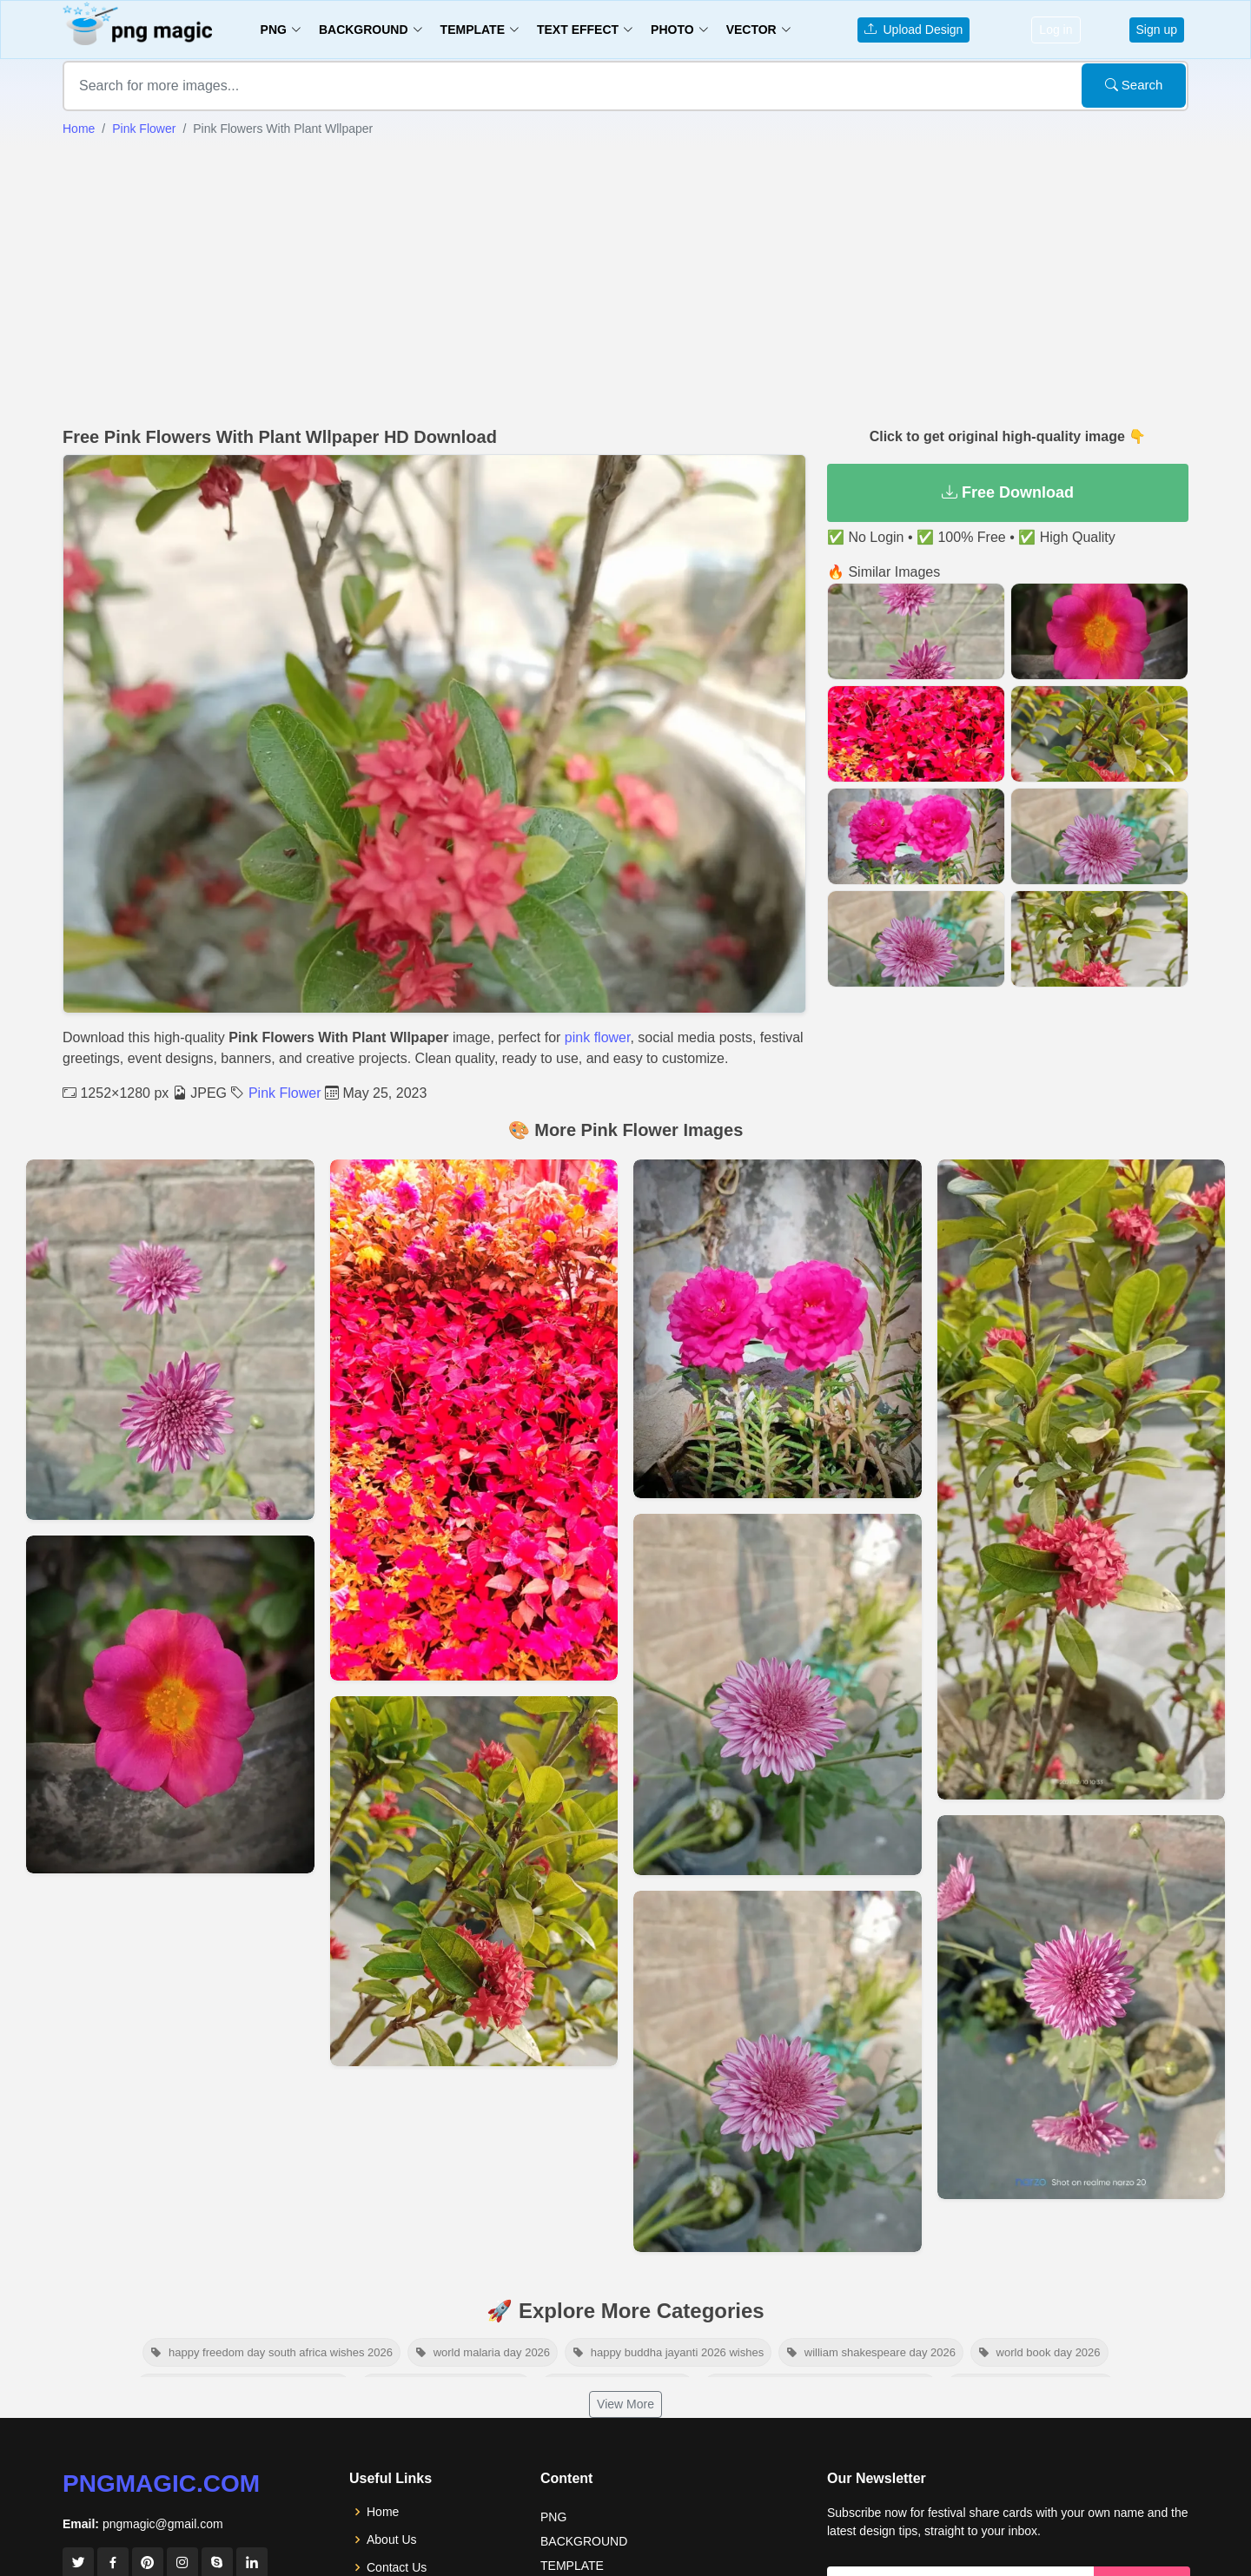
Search (1134, 84)
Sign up (1156, 29)
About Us (392, 2539)
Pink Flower (143, 128)
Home (79, 128)
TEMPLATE (572, 2565)
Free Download (1008, 492)
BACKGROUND (583, 2541)
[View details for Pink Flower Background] (474, 1420)
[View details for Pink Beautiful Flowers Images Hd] (777, 1694)
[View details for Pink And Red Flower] (170, 1704)
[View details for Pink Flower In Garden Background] (777, 1328)
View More (625, 2404)
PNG (553, 2517)
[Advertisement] (625, 282)
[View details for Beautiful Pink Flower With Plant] (1081, 2007)
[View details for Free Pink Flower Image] (474, 1881)
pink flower (598, 1037)
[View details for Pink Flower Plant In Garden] (1081, 1479)
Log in (1055, 29)
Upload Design (913, 29)
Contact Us (397, 2567)
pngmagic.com (161, 2483)
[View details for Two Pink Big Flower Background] (170, 1339)
